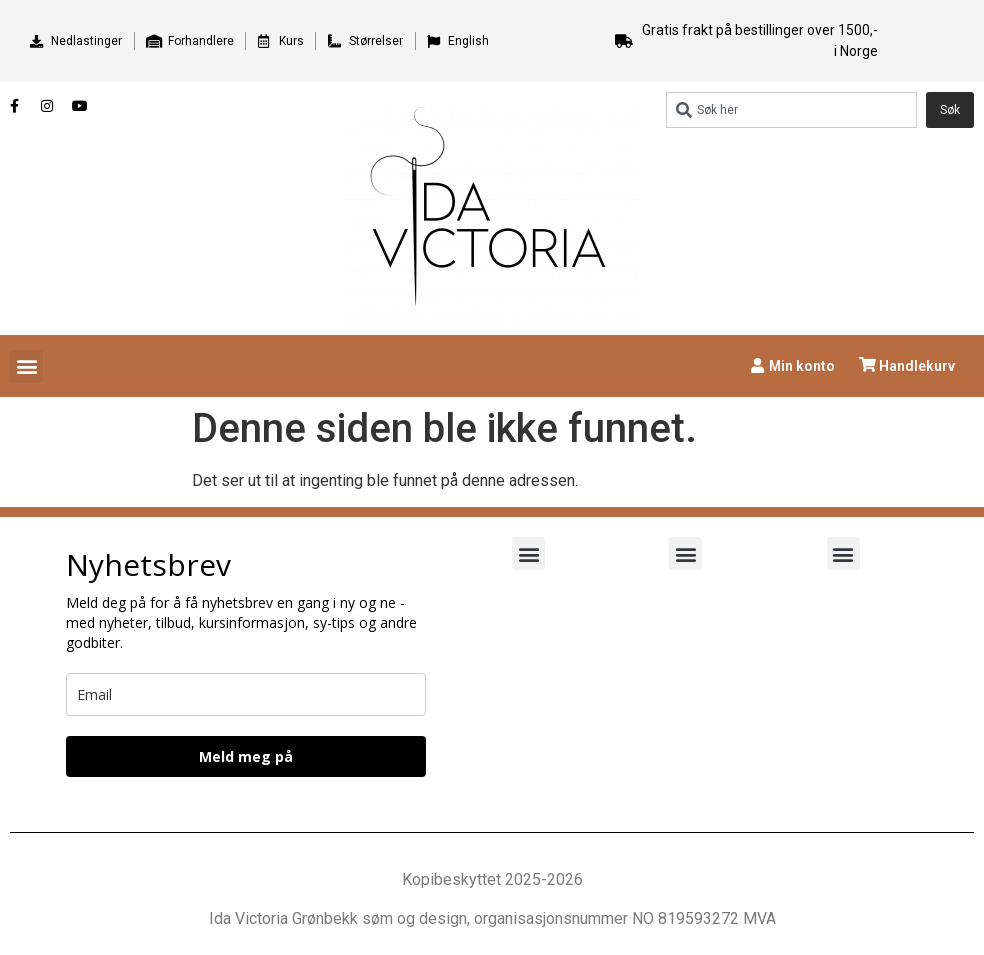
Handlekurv (917, 366)
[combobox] (791, 110)
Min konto (802, 366)
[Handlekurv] (867, 364)
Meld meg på (246, 756)
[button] (26, 366)
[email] (246, 694)
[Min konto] (757, 365)
